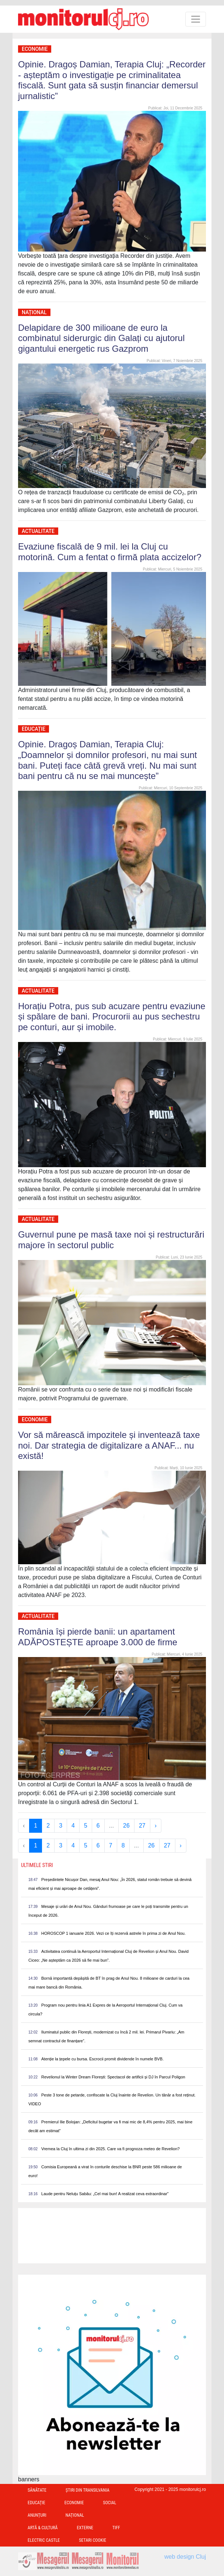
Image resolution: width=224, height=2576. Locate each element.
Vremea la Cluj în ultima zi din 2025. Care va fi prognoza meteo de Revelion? (110, 2149)
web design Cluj (185, 2557)
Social (109, 2502)
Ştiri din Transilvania (87, 2490)
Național (34, 312)
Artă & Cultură (42, 2527)
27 (142, 1825)
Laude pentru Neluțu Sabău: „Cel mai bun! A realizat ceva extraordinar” (104, 2193)
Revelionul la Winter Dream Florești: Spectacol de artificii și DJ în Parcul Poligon (113, 2077)
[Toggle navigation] (195, 19)
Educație (33, 729)
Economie (35, 49)
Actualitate (38, 531)
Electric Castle (44, 2540)
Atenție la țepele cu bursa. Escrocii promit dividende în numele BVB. (102, 2059)
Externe (85, 2527)
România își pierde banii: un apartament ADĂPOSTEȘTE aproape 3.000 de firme (97, 1636)
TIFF (116, 2527)
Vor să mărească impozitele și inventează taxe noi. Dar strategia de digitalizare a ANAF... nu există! (109, 1445)
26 (126, 1825)
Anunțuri (37, 2515)
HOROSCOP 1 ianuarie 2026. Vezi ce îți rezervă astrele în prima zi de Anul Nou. (113, 1933)
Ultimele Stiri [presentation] (37, 1865)
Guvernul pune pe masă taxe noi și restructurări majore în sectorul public (111, 1239)
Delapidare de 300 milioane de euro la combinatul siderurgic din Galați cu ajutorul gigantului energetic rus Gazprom (101, 338)
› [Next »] (156, 1825)
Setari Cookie (92, 2540)
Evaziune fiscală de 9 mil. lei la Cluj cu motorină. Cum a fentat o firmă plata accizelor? (110, 551)
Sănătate (37, 2490)
